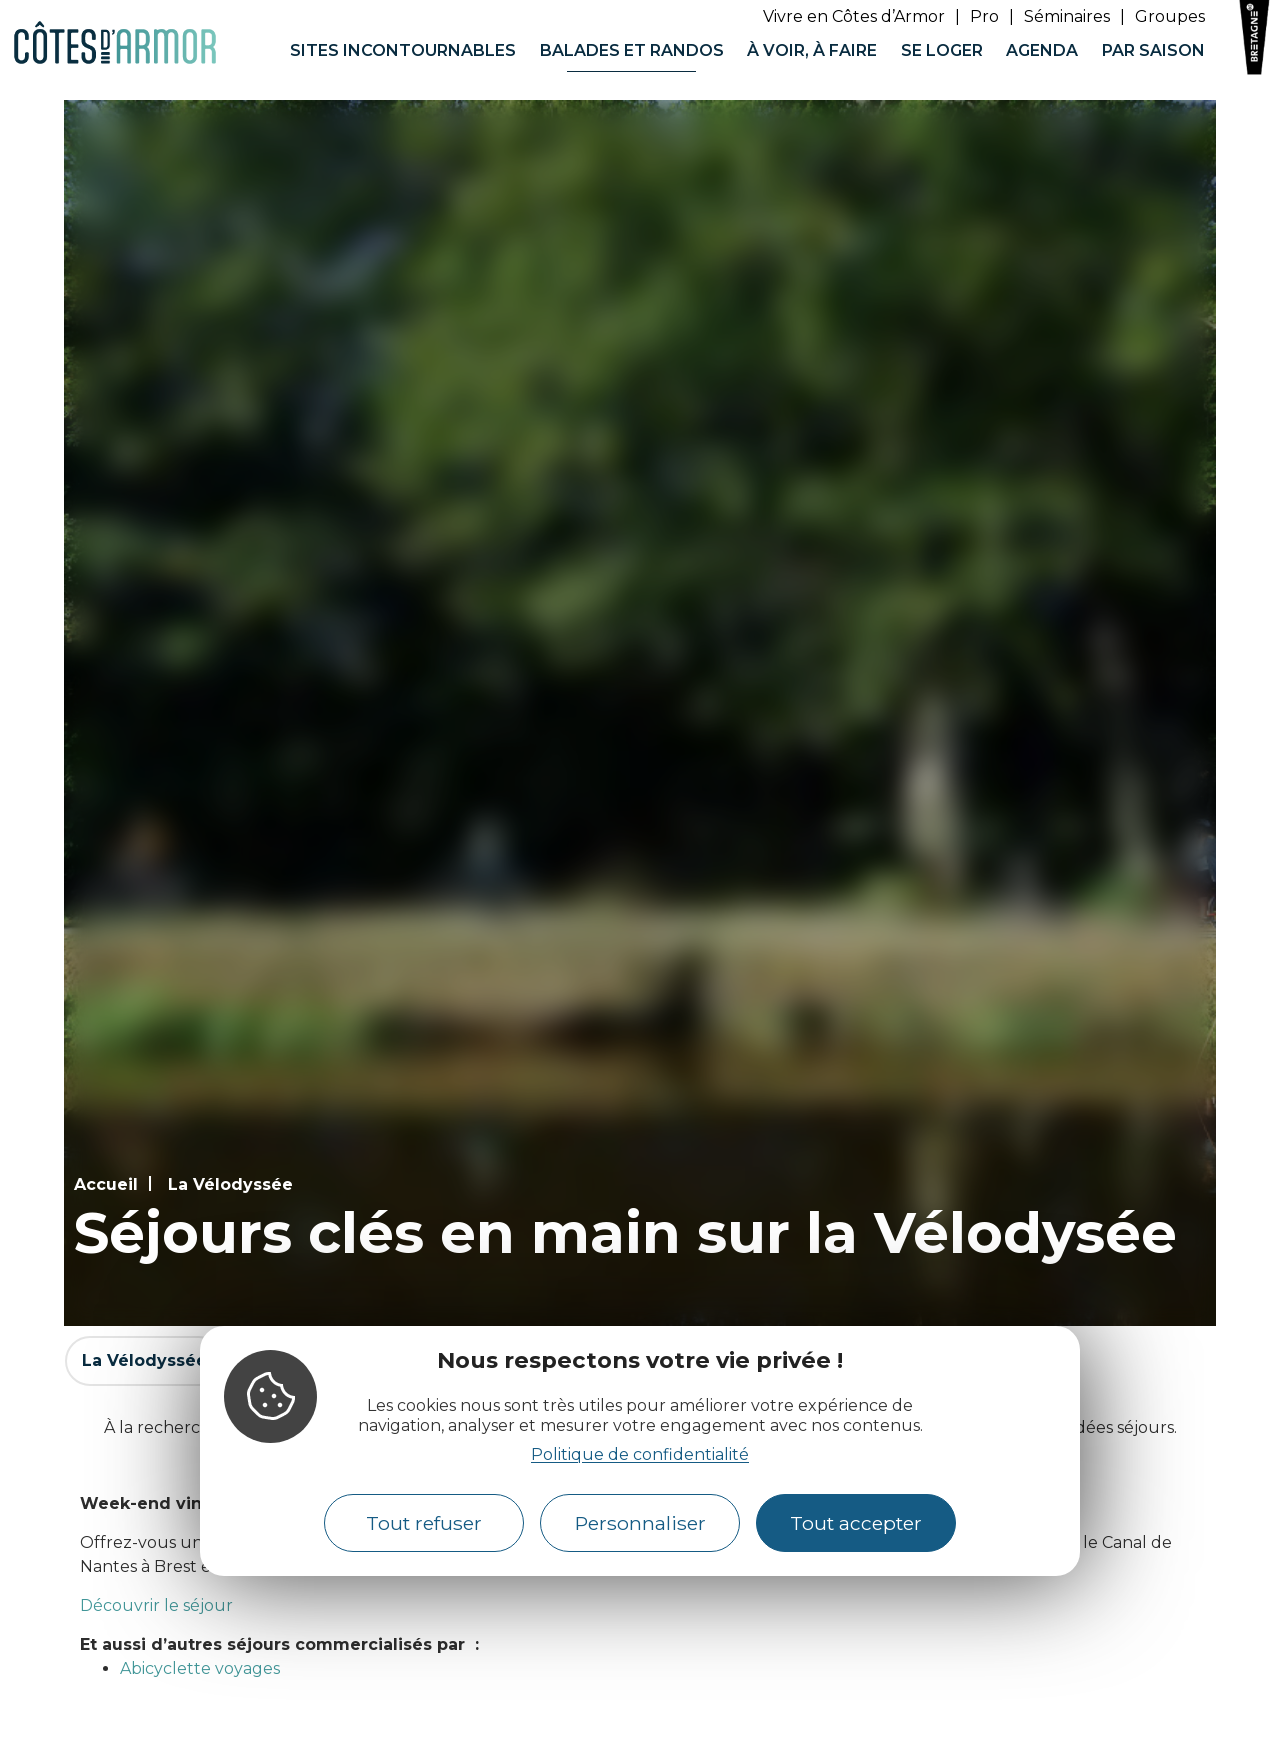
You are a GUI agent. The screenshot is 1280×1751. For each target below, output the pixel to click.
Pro (984, 16)
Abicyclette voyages (200, 1668)
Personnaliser (640, 1523)
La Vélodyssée (230, 1184)
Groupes (1170, 16)
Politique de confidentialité (640, 1454)
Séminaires (1067, 16)
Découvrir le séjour (156, 1605)
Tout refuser (424, 1523)
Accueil (106, 1184)
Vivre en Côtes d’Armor (854, 16)
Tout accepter (856, 1523)
